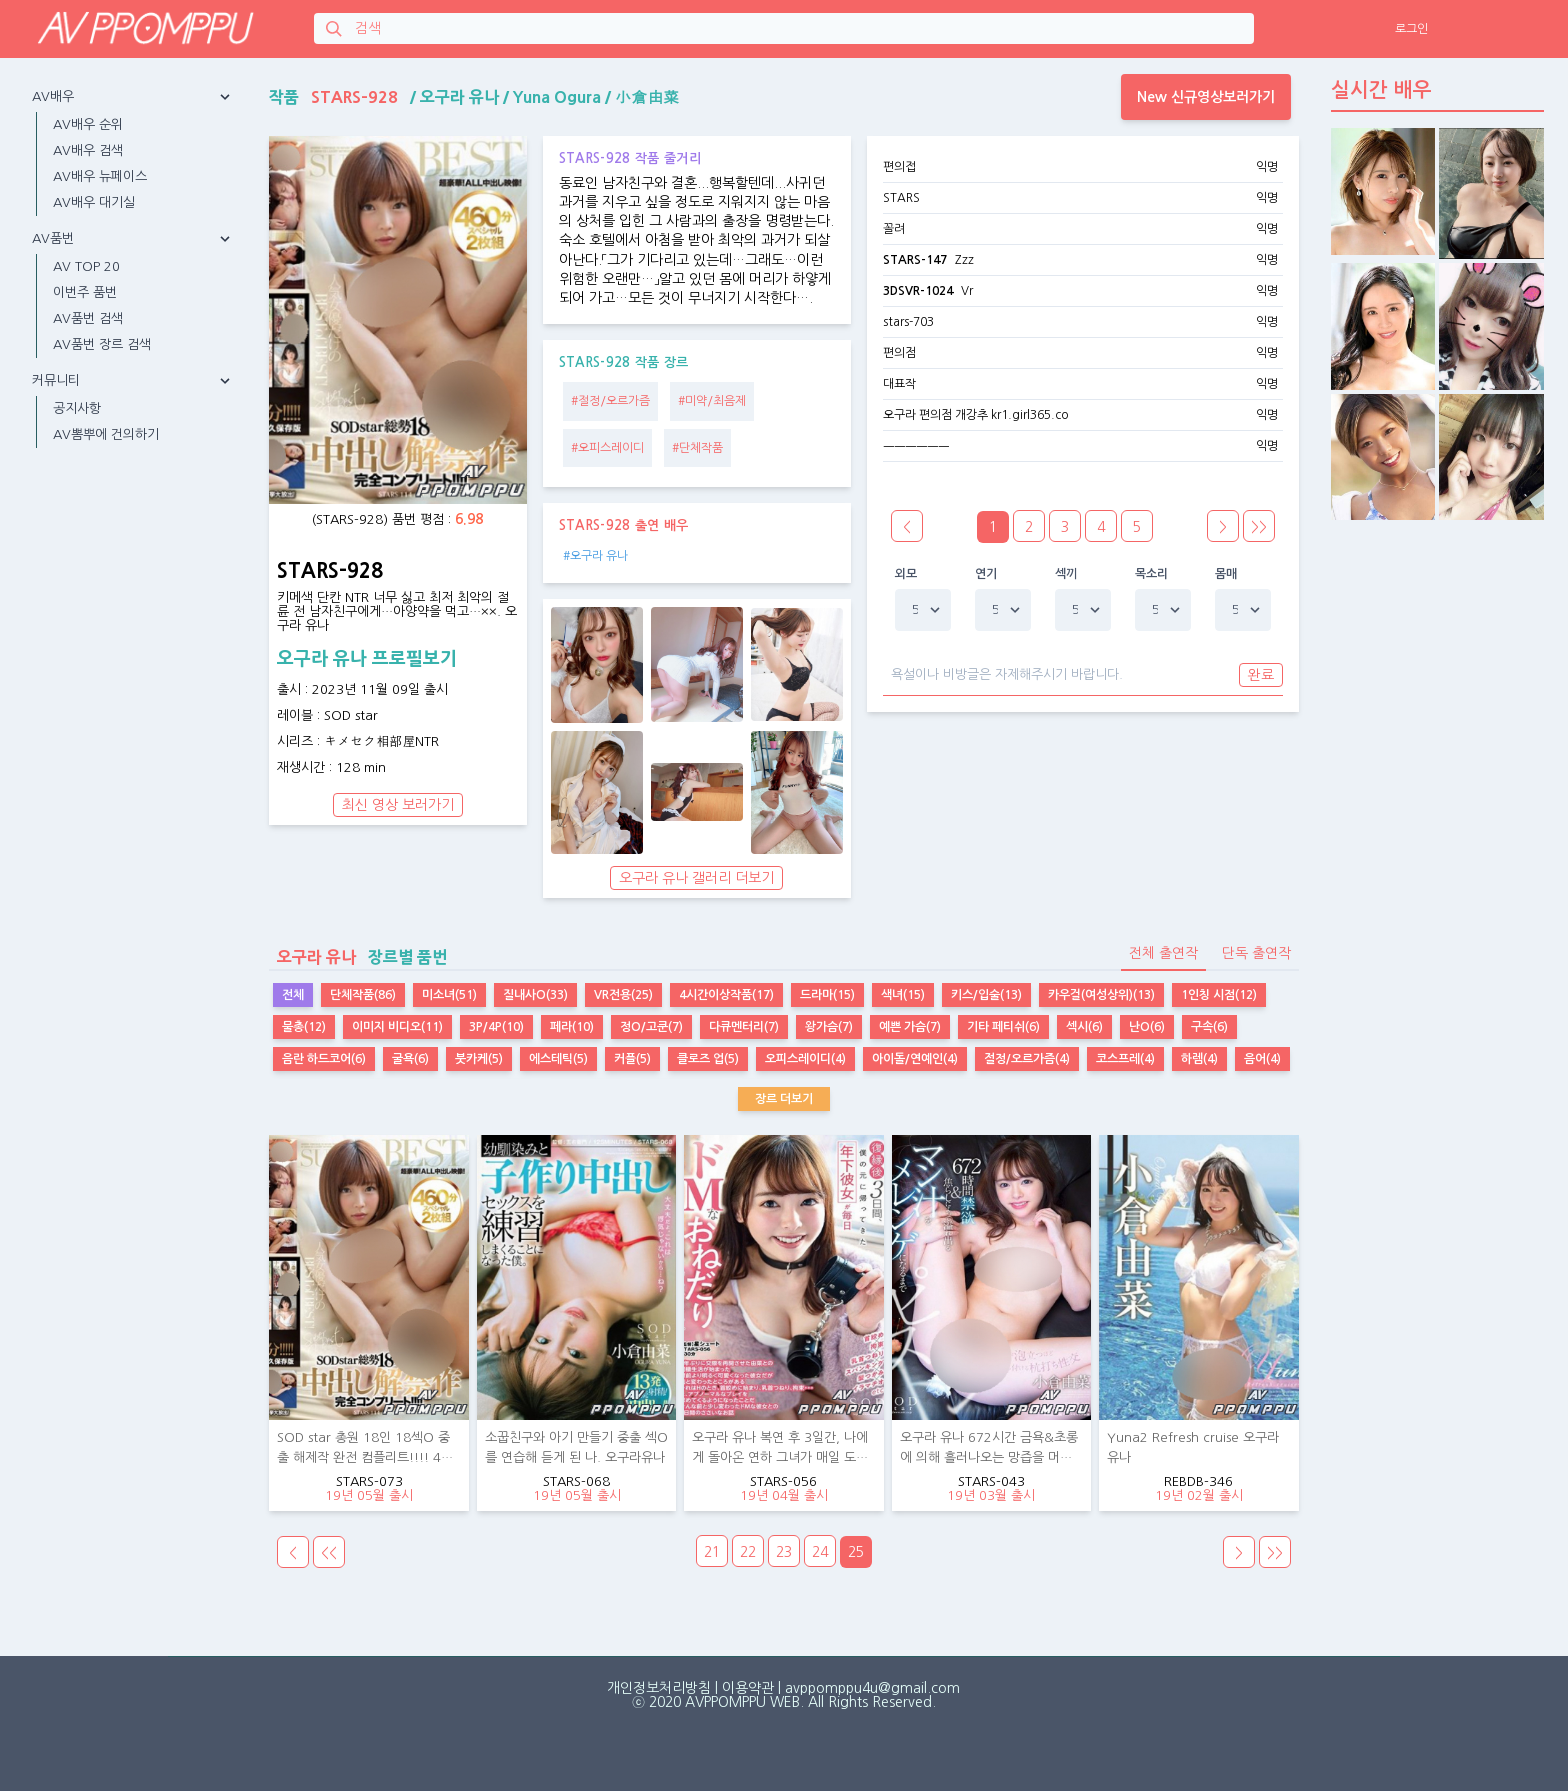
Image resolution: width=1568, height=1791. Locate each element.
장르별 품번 (358, 957)
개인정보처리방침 (659, 1688)
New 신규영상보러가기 (1206, 97)
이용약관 (748, 1688)
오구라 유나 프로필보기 (367, 659)
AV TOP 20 (86, 266)
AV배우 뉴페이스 (100, 176)
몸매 (1226, 574)
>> (1259, 527)
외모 (906, 574)
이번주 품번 (85, 292)
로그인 (1411, 29)
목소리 (1152, 574)
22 (748, 1552)
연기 (986, 574)
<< (329, 1553)
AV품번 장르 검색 (102, 344)
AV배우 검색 (88, 150)
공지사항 (77, 408)
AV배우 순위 (88, 124)
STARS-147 (915, 260)
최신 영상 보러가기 (398, 805)
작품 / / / (474, 97)
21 (712, 1552)
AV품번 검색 (88, 318)
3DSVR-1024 (918, 291)
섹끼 (1066, 574)
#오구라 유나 (595, 556)
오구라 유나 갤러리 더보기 (696, 878)
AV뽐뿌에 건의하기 (106, 434)
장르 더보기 (784, 1099)
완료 (1261, 675)
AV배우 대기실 (94, 202)
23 (784, 1552)
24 (820, 1552)
